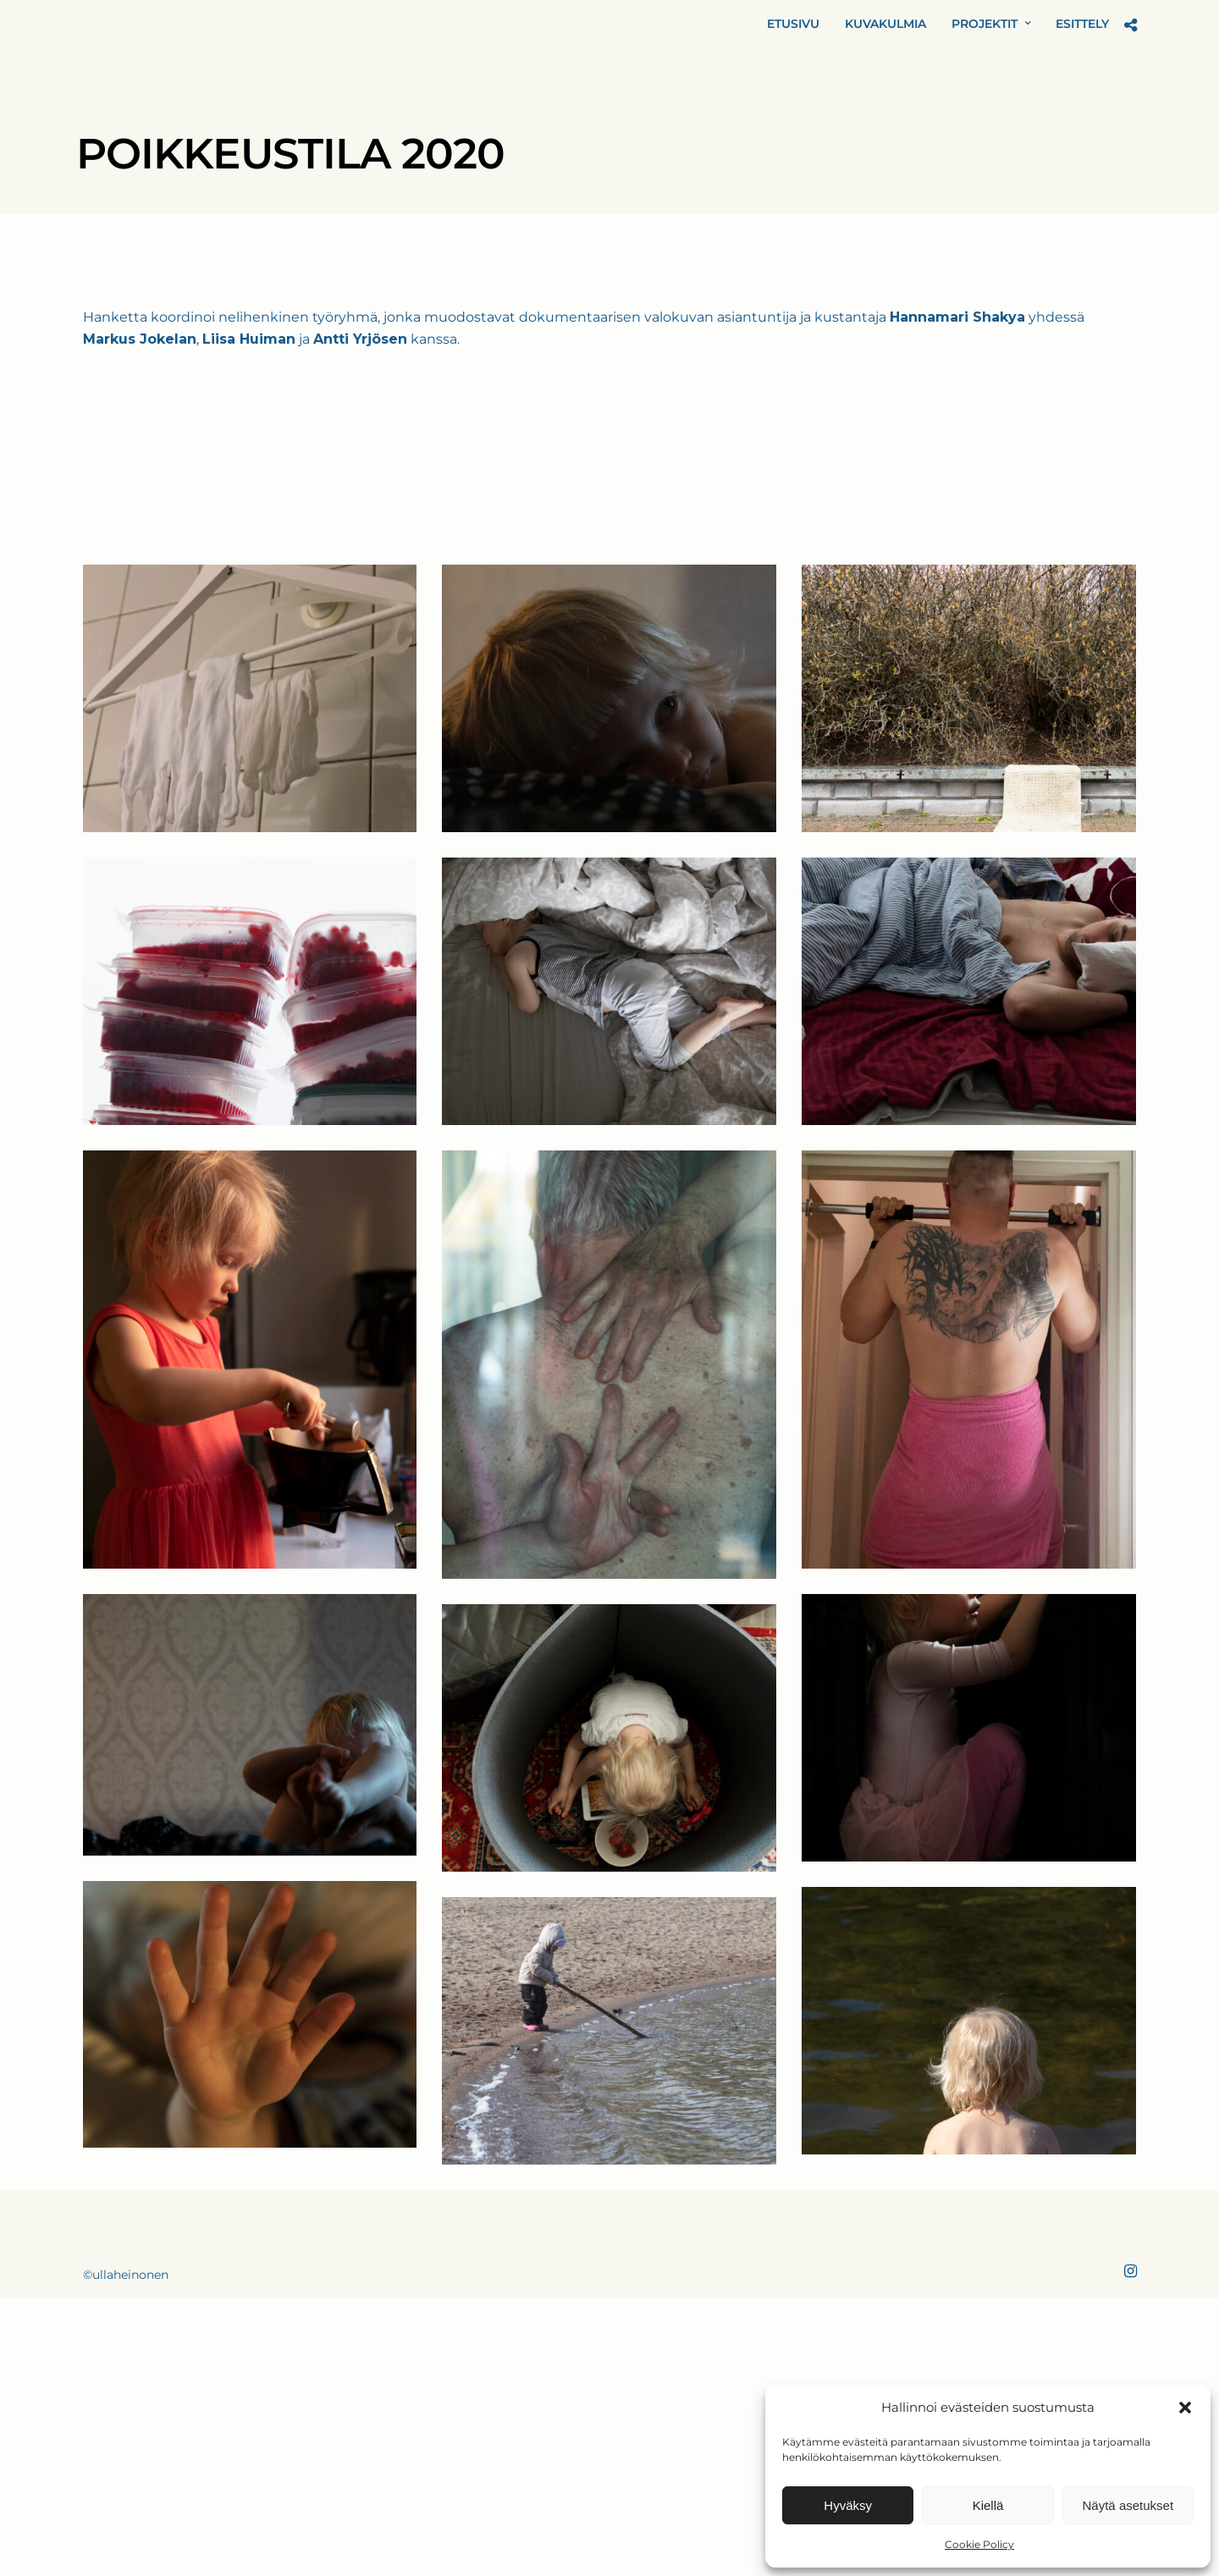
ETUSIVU (793, 23)
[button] (1185, 2407)
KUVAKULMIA (885, 23)
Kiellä (988, 2505)
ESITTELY (1082, 23)
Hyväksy (848, 2505)
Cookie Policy (979, 2544)
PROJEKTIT (984, 23)
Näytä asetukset (1128, 2505)
